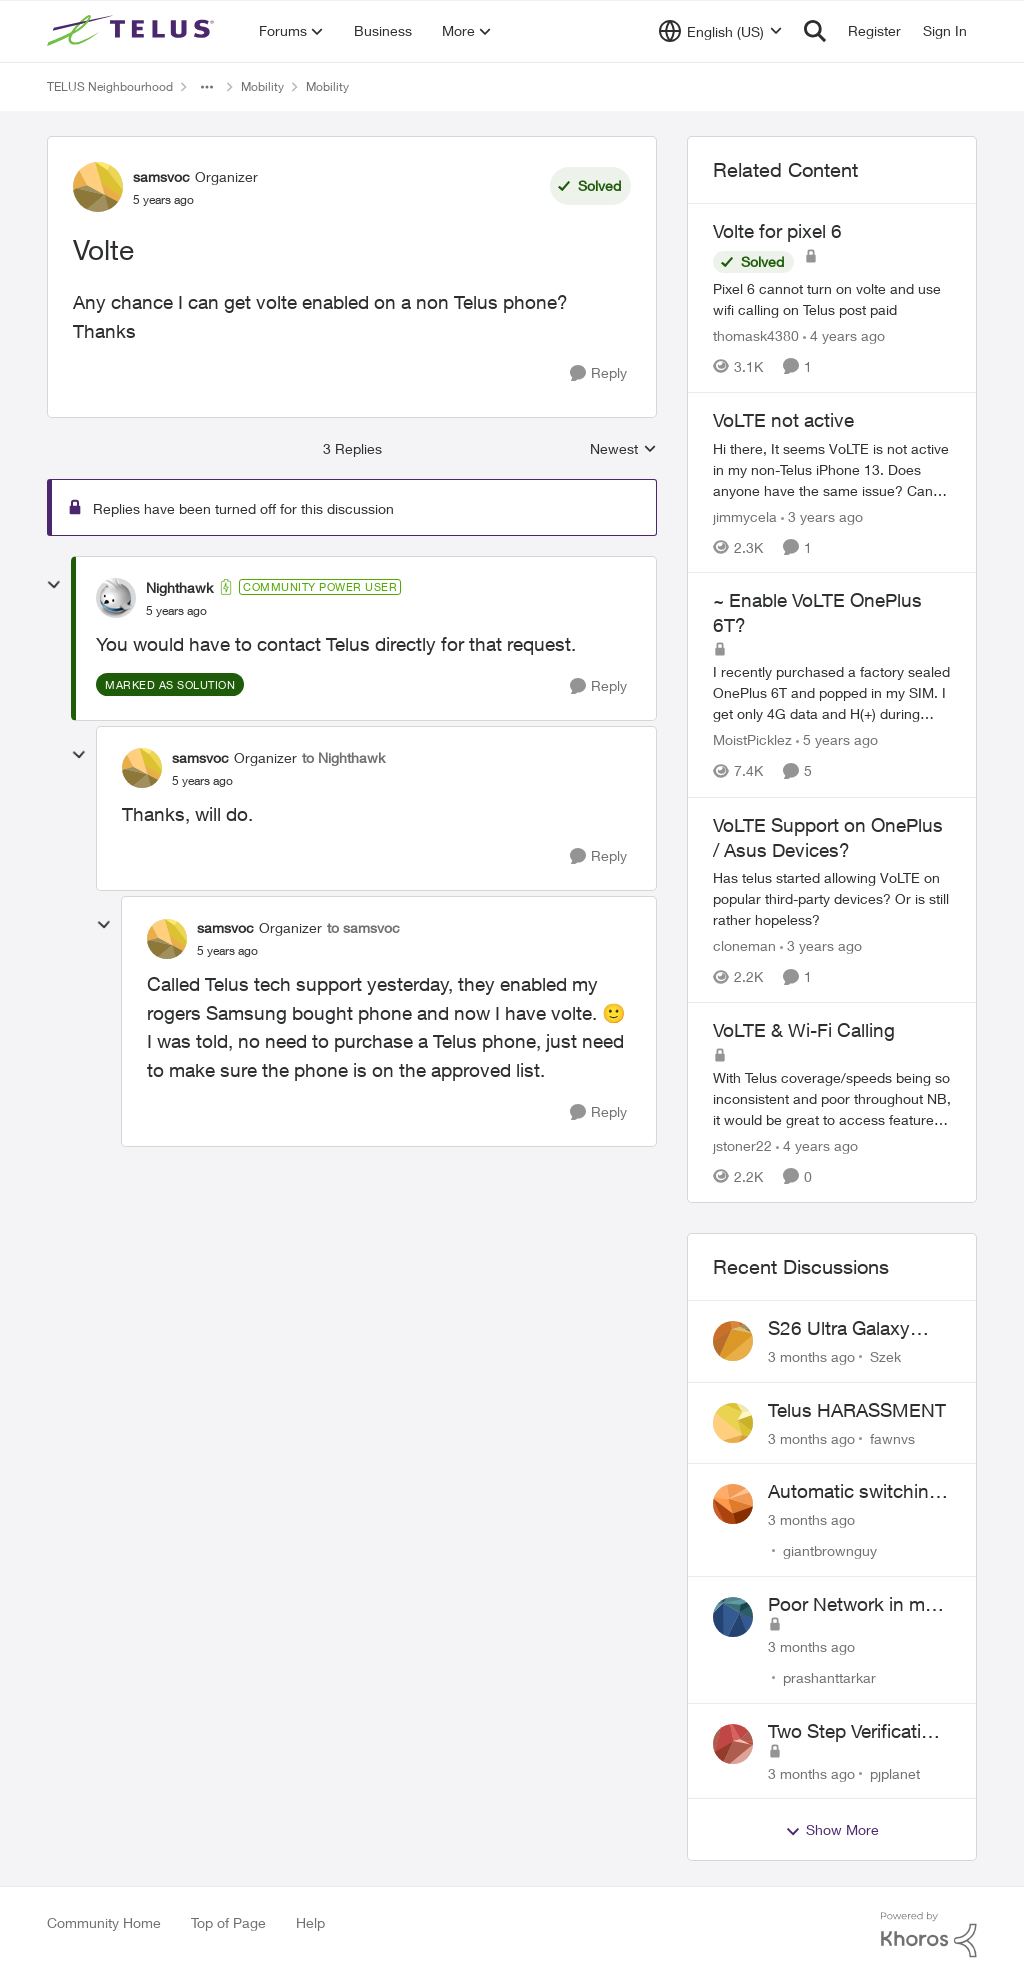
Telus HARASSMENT (857, 1410)
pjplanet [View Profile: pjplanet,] (895, 1772)
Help (310, 1922)
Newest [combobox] (623, 449)
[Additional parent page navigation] (207, 87)
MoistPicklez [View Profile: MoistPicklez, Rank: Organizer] (752, 740)
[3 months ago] (811, 1356)
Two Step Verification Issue (855, 1732)
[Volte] (176, 611)
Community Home (104, 1922)
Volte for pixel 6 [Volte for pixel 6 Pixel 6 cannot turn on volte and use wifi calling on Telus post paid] (777, 231)
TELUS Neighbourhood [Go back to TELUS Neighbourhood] (110, 86)
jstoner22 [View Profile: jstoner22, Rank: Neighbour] (742, 1145)
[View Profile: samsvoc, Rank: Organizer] (98, 187)
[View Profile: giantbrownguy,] (733, 1504)
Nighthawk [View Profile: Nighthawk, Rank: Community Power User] (179, 587)
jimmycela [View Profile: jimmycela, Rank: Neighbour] (745, 515)
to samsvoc (363, 927)
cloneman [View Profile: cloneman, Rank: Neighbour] (744, 945)
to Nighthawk (343, 757)
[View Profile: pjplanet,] (733, 1744)
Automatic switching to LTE (854, 1492)
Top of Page (228, 1922)
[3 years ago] (822, 515)
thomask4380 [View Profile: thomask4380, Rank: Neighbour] (756, 335)
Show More (832, 1830)
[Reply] (598, 373)
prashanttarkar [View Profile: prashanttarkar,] (829, 1677)
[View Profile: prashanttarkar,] (733, 1617)
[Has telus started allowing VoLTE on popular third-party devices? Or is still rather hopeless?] (832, 898)
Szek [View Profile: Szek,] (885, 1356)
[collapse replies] (54, 585)
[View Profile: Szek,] (733, 1341)
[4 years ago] (844, 335)
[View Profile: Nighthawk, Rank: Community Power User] (116, 598)
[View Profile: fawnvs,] (733, 1423)
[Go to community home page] (133, 31)
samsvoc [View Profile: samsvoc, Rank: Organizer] (161, 176)
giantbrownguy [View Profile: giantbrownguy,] (830, 1550)
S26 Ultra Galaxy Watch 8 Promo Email (859, 1329)
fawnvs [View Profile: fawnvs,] (892, 1437)
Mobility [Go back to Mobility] (262, 86)
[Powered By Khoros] (929, 1935)
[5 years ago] (837, 740)
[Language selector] (720, 31)
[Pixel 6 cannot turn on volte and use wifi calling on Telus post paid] (832, 299)
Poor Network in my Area (851, 1605)
